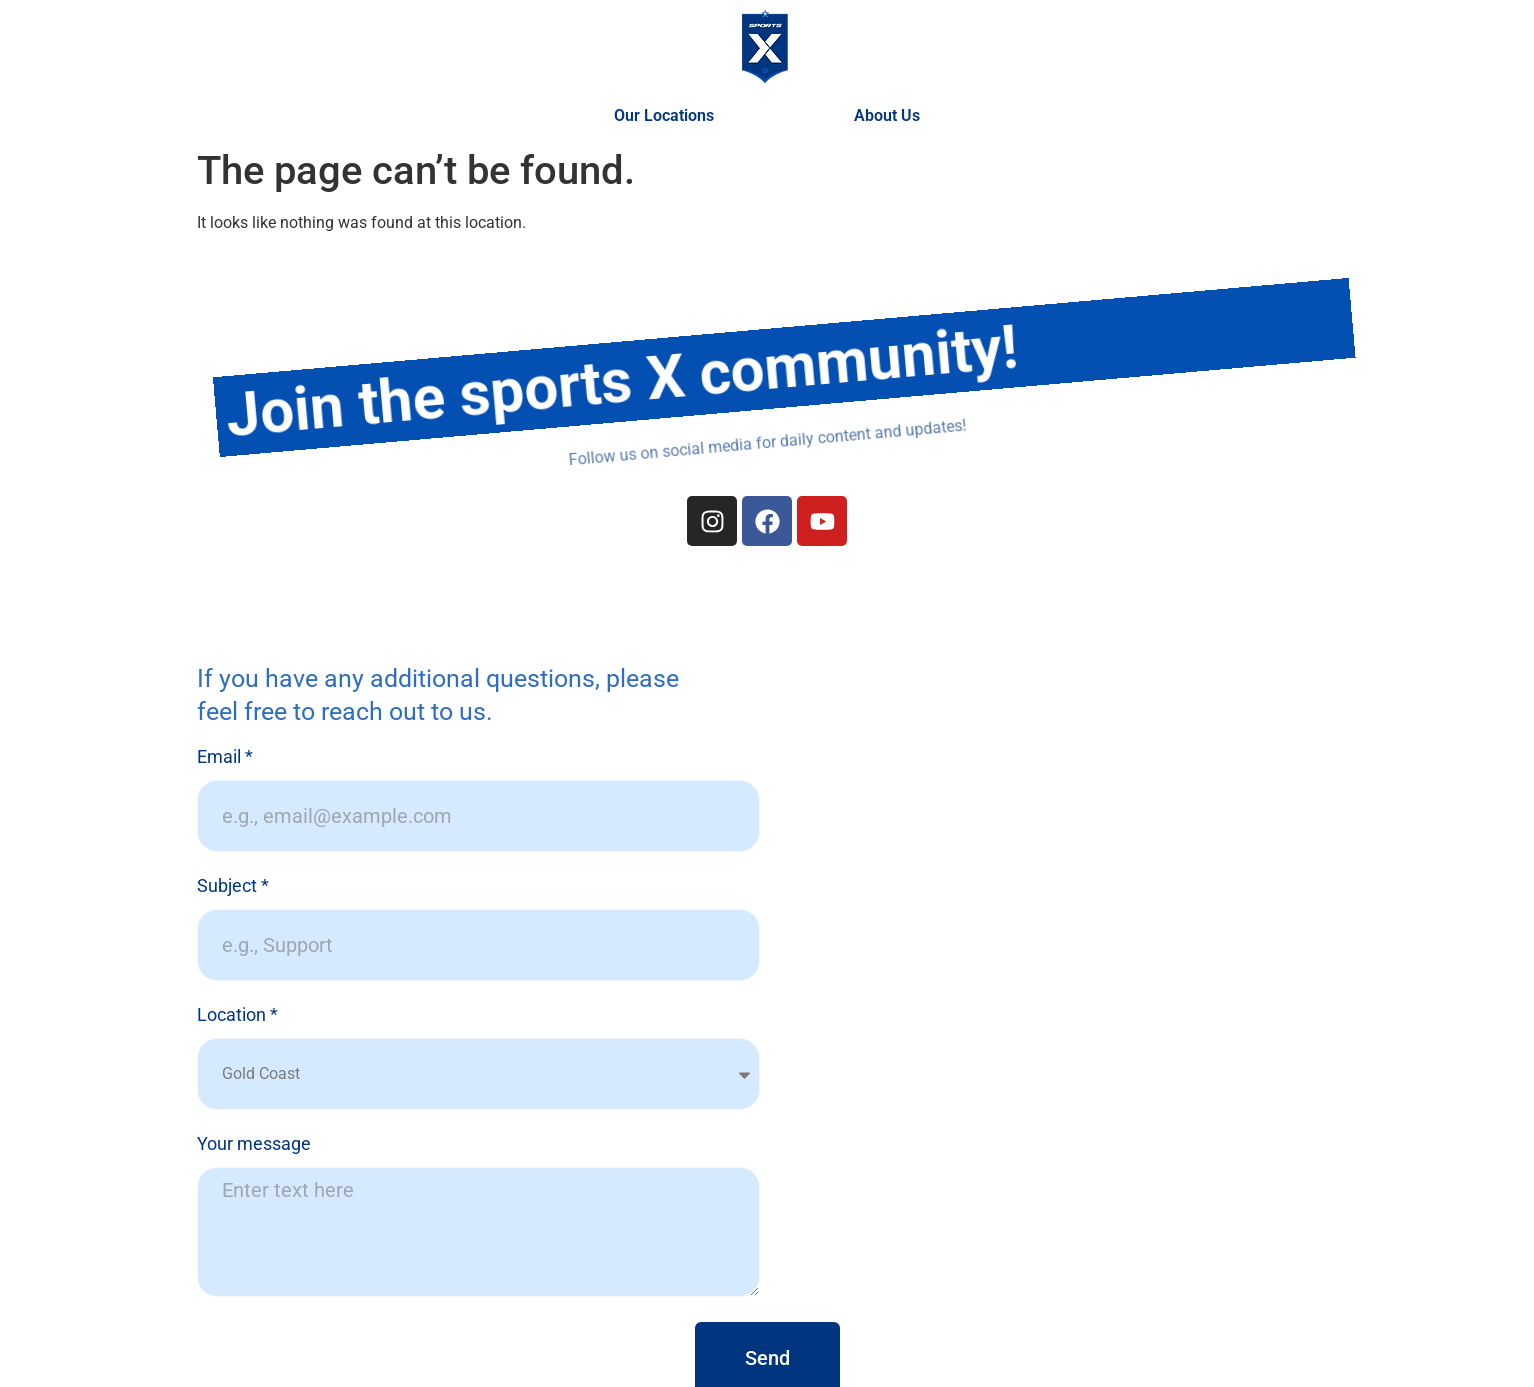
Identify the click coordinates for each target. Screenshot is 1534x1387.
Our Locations (669, 116)
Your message (254, 1144)
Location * (237, 1015)
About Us (887, 115)
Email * (225, 757)
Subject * (233, 886)
